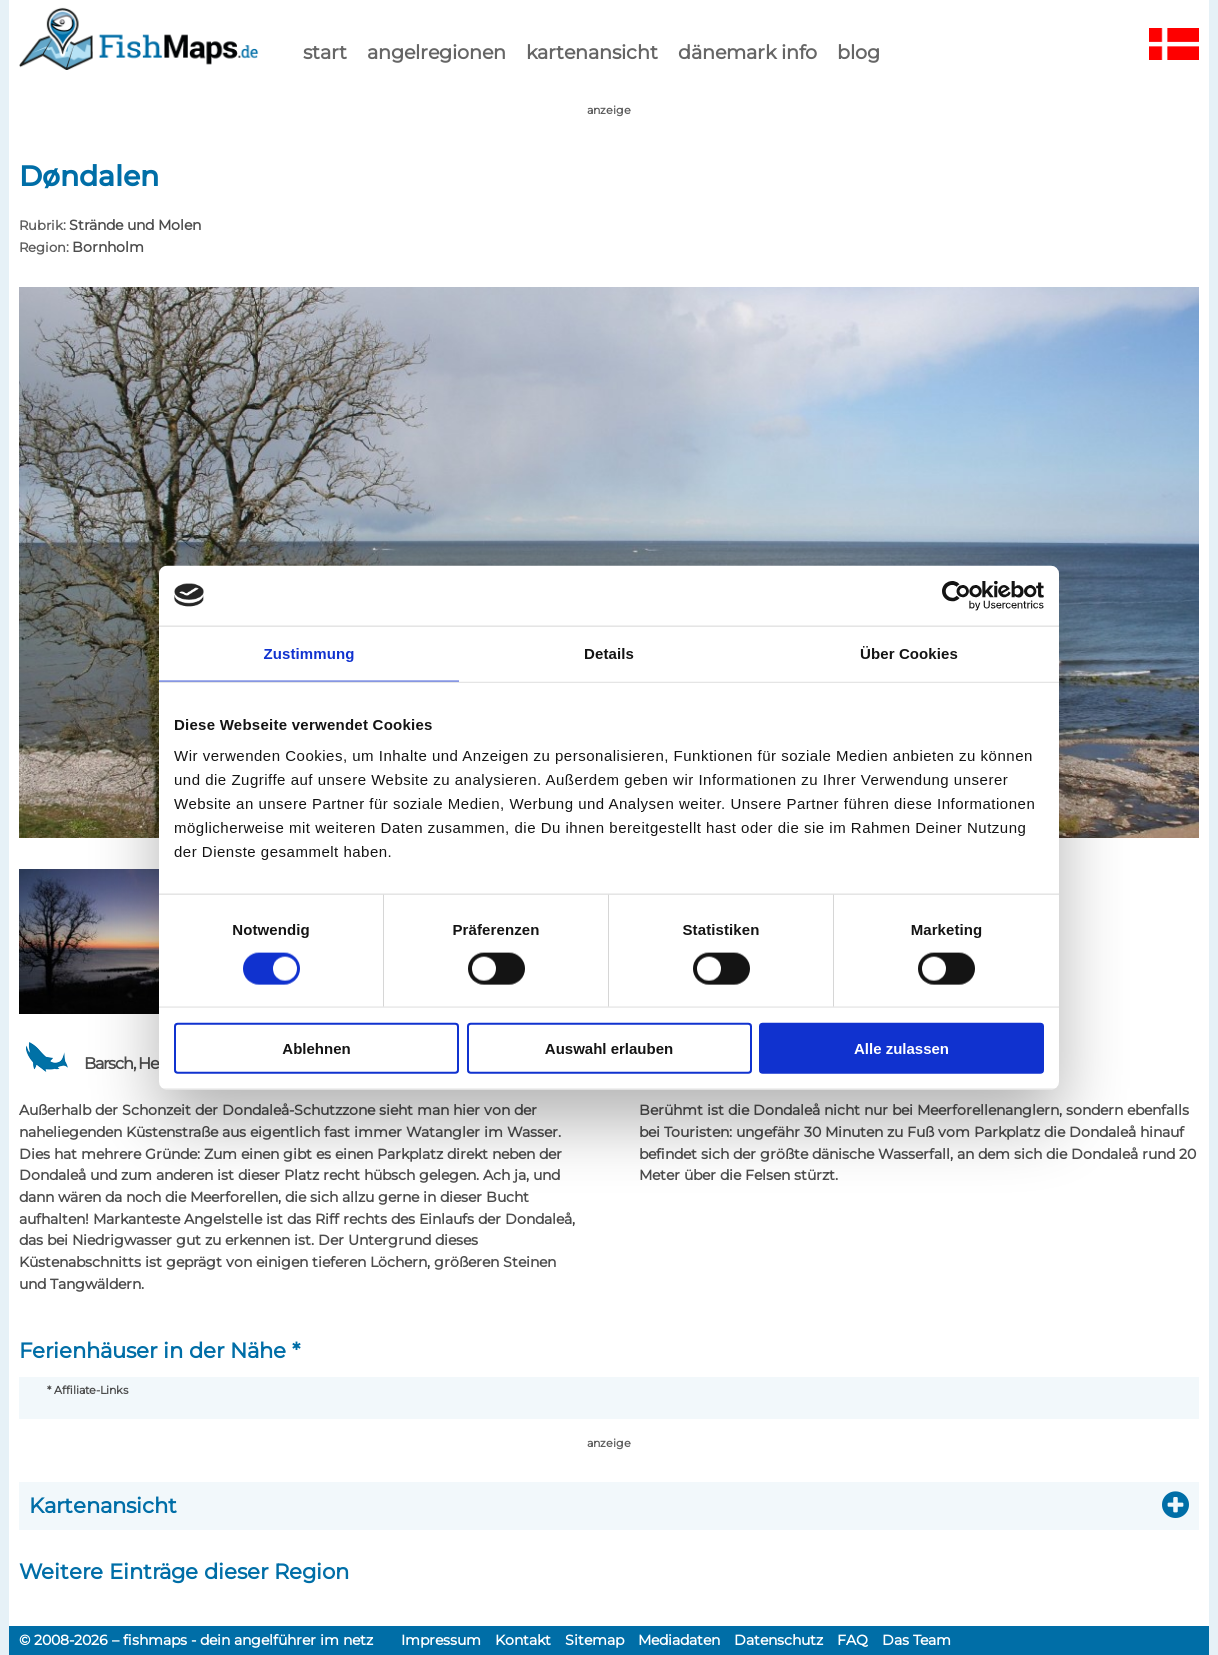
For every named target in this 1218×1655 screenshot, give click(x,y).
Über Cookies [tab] (909, 652)
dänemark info (747, 52)
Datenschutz (778, 1640)
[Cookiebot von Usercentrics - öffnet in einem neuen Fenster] (956, 595)
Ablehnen (316, 1048)
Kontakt (523, 1640)
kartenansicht (592, 52)
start (325, 52)
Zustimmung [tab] (309, 652)
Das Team (916, 1640)
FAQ (852, 1640)
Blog (858, 52)
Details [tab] (609, 652)
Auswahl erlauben (609, 1048)
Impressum (441, 1640)
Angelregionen (436, 52)
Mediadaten (679, 1640)
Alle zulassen (901, 1048)
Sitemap (594, 1640)
